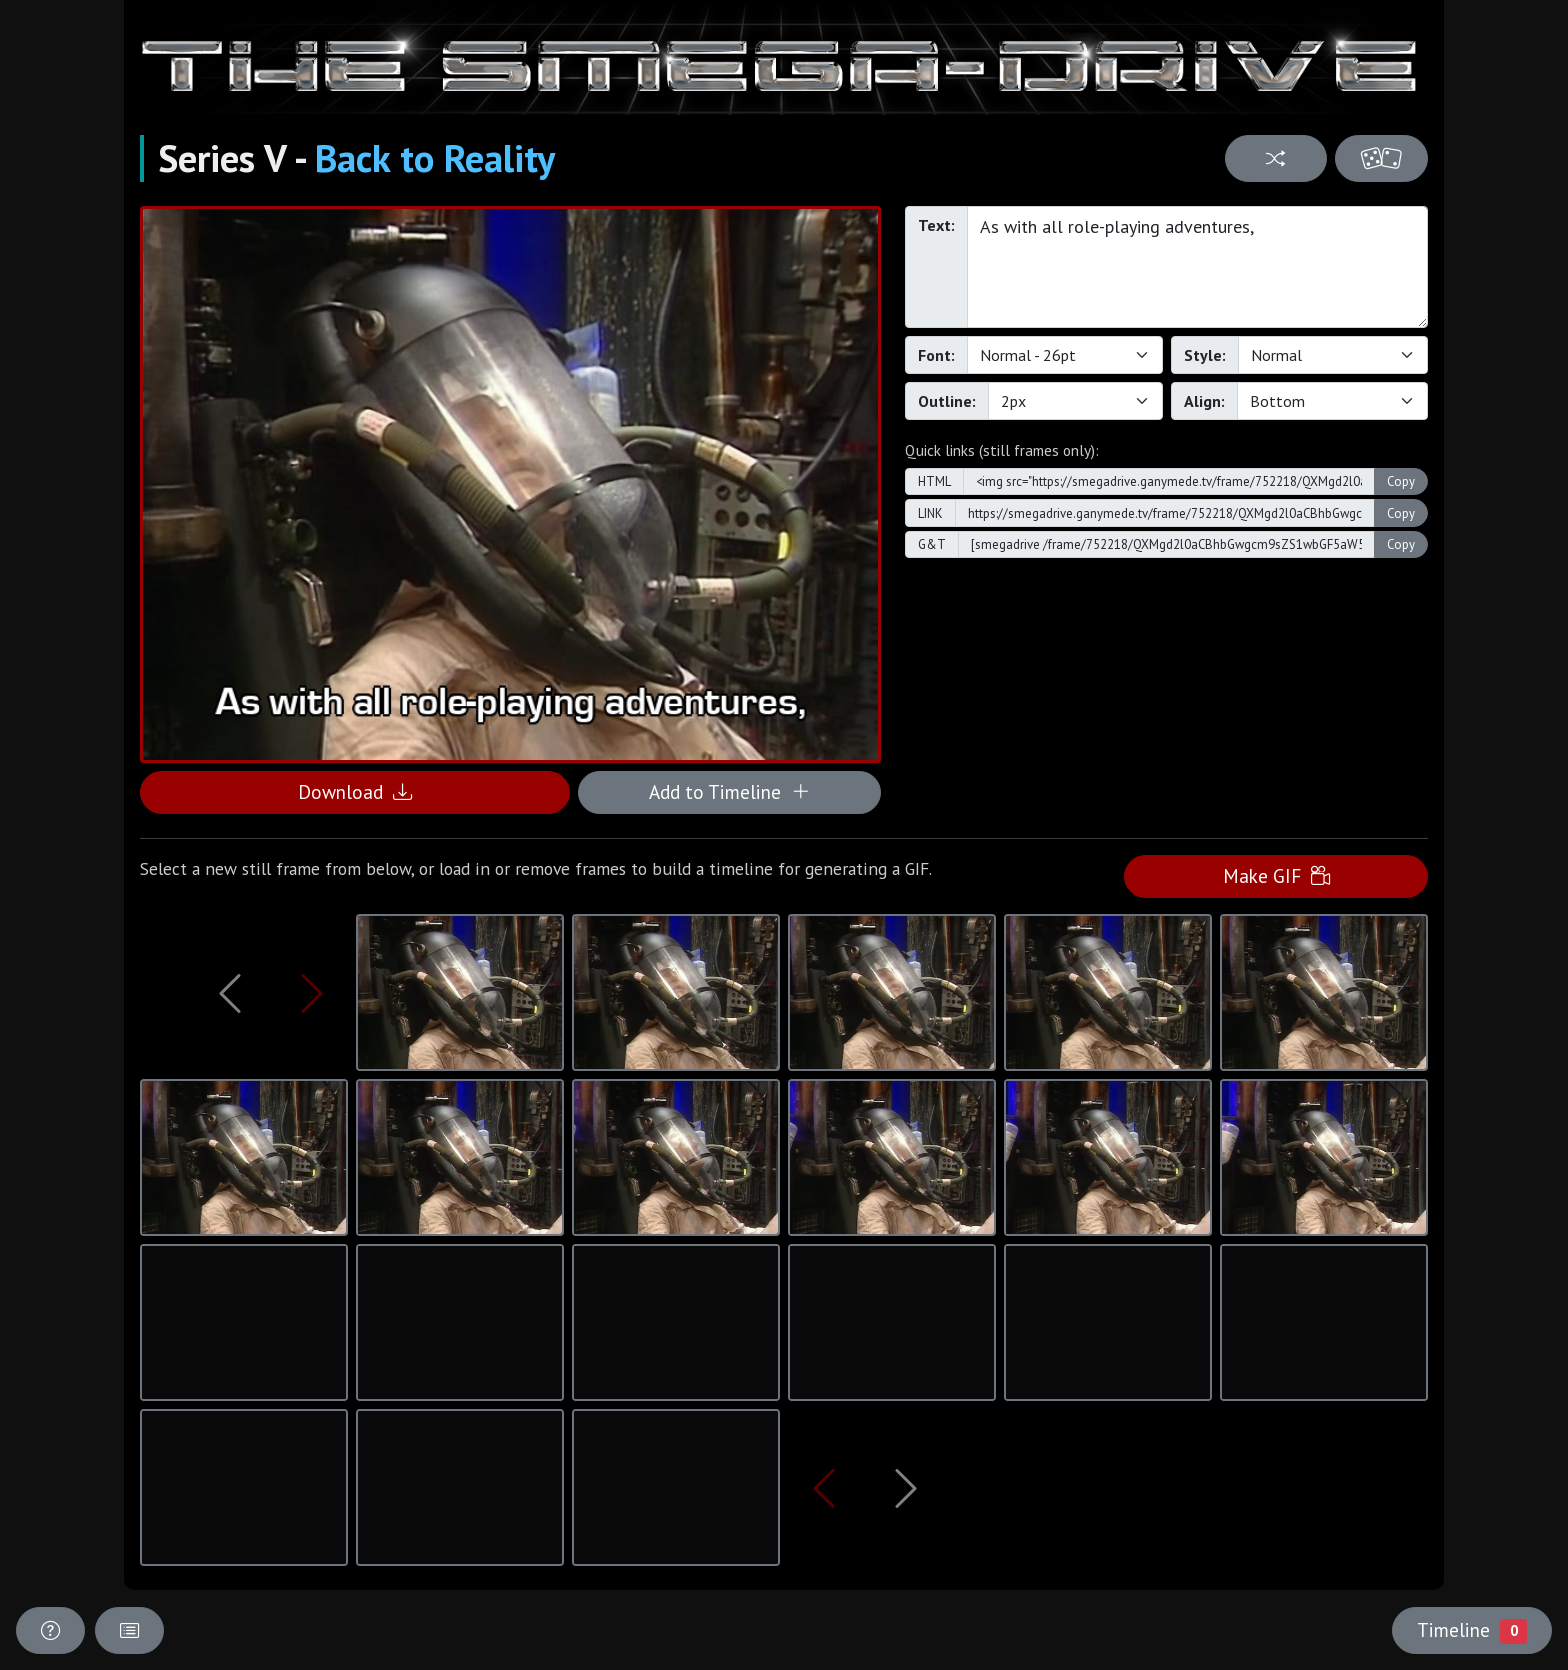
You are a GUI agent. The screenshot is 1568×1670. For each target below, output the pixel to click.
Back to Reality (435, 158)
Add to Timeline (729, 791)
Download (355, 791)
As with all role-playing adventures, (1197, 267)
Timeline (1472, 1630)
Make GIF (1276, 875)
